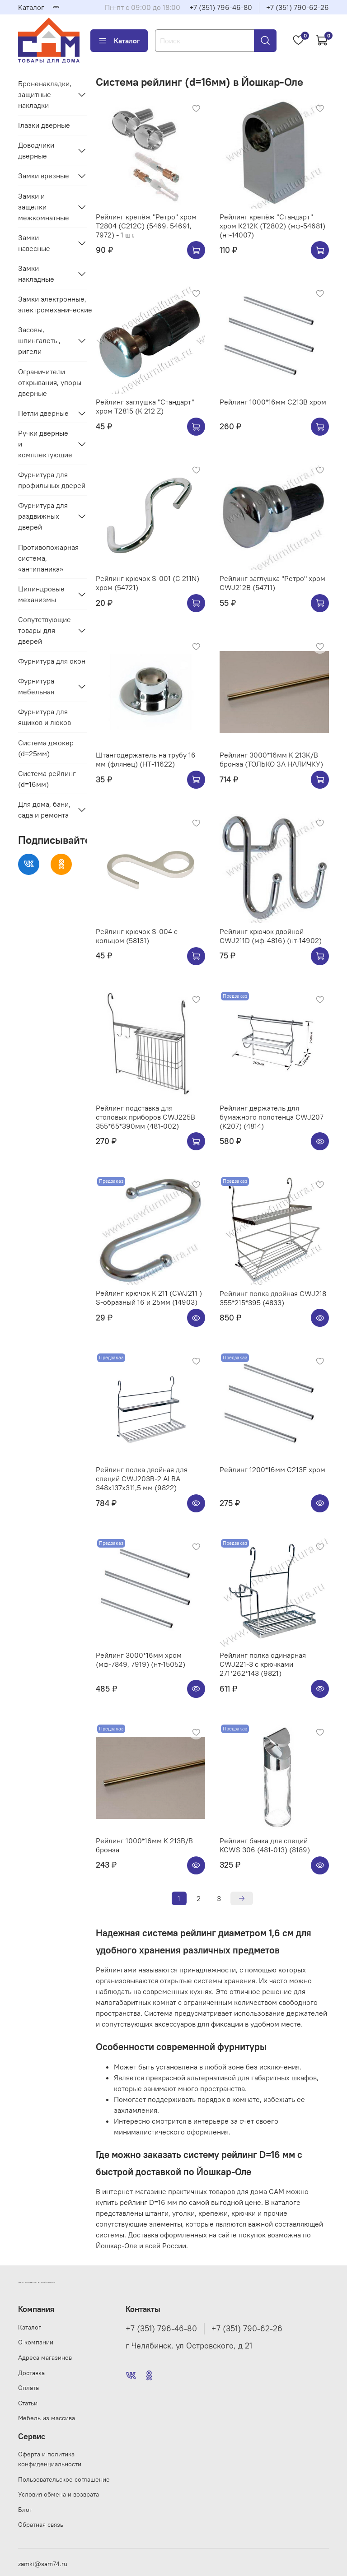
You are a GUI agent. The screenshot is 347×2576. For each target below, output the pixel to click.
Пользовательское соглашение (64, 2479)
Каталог (31, 7)
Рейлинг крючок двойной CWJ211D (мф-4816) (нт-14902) (271, 936)
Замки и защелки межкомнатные (43, 206)
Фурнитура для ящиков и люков (44, 717)
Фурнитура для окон (51, 660)
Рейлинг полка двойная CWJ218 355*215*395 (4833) (273, 1298)
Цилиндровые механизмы (41, 594)
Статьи (28, 2403)
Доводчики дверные (36, 150)
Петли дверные (43, 413)
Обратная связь (40, 2524)
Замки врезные (43, 175)
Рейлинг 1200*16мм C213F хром (272, 1469)
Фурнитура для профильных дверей (51, 480)
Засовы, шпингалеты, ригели (39, 340)
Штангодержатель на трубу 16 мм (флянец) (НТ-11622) (146, 759)
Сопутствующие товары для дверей (44, 630)
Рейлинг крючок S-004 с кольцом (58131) (137, 936)
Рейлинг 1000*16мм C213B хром (273, 401)
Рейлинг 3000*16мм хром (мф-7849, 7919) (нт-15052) (140, 1660)
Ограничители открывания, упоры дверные (49, 382)
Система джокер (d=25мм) (46, 748)
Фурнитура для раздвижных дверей (43, 516)
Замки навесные (34, 243)
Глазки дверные (44, 125)
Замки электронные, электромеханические (52, 304)
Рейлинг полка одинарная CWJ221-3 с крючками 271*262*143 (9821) (263, 1664)
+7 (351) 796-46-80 (220, 7)
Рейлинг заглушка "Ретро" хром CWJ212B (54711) (272, 583)
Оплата (28, 2388)
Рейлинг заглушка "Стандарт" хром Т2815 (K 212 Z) (145, 406)
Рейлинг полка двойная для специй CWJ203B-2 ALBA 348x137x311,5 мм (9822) (142, 1478)
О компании (35, 2342)
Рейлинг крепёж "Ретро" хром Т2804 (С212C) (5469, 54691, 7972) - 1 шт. (146, 225)
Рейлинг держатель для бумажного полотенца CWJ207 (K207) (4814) (272, 1116)
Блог (25, 2510)
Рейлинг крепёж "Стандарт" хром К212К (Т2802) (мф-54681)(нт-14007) (272, 225)
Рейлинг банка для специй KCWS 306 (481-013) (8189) (265, 1845)
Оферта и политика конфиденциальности (49, 2459)
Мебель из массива (46, 2418)
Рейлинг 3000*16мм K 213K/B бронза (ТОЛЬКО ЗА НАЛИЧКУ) (271, 759)
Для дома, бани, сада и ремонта (44, 809)
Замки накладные (36, 274)
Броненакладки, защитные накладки (44, 94)
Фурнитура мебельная (36, 686)
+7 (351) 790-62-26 (297, 7)
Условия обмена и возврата (58, 2494)
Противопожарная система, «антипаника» (48, 558)
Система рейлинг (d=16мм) (47, 779)
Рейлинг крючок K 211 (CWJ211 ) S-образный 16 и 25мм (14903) (149, 1297)
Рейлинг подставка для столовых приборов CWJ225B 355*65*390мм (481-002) (145, 1116)
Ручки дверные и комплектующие (45, 443)
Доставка (31, 2373)
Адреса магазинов (45, 2357)
